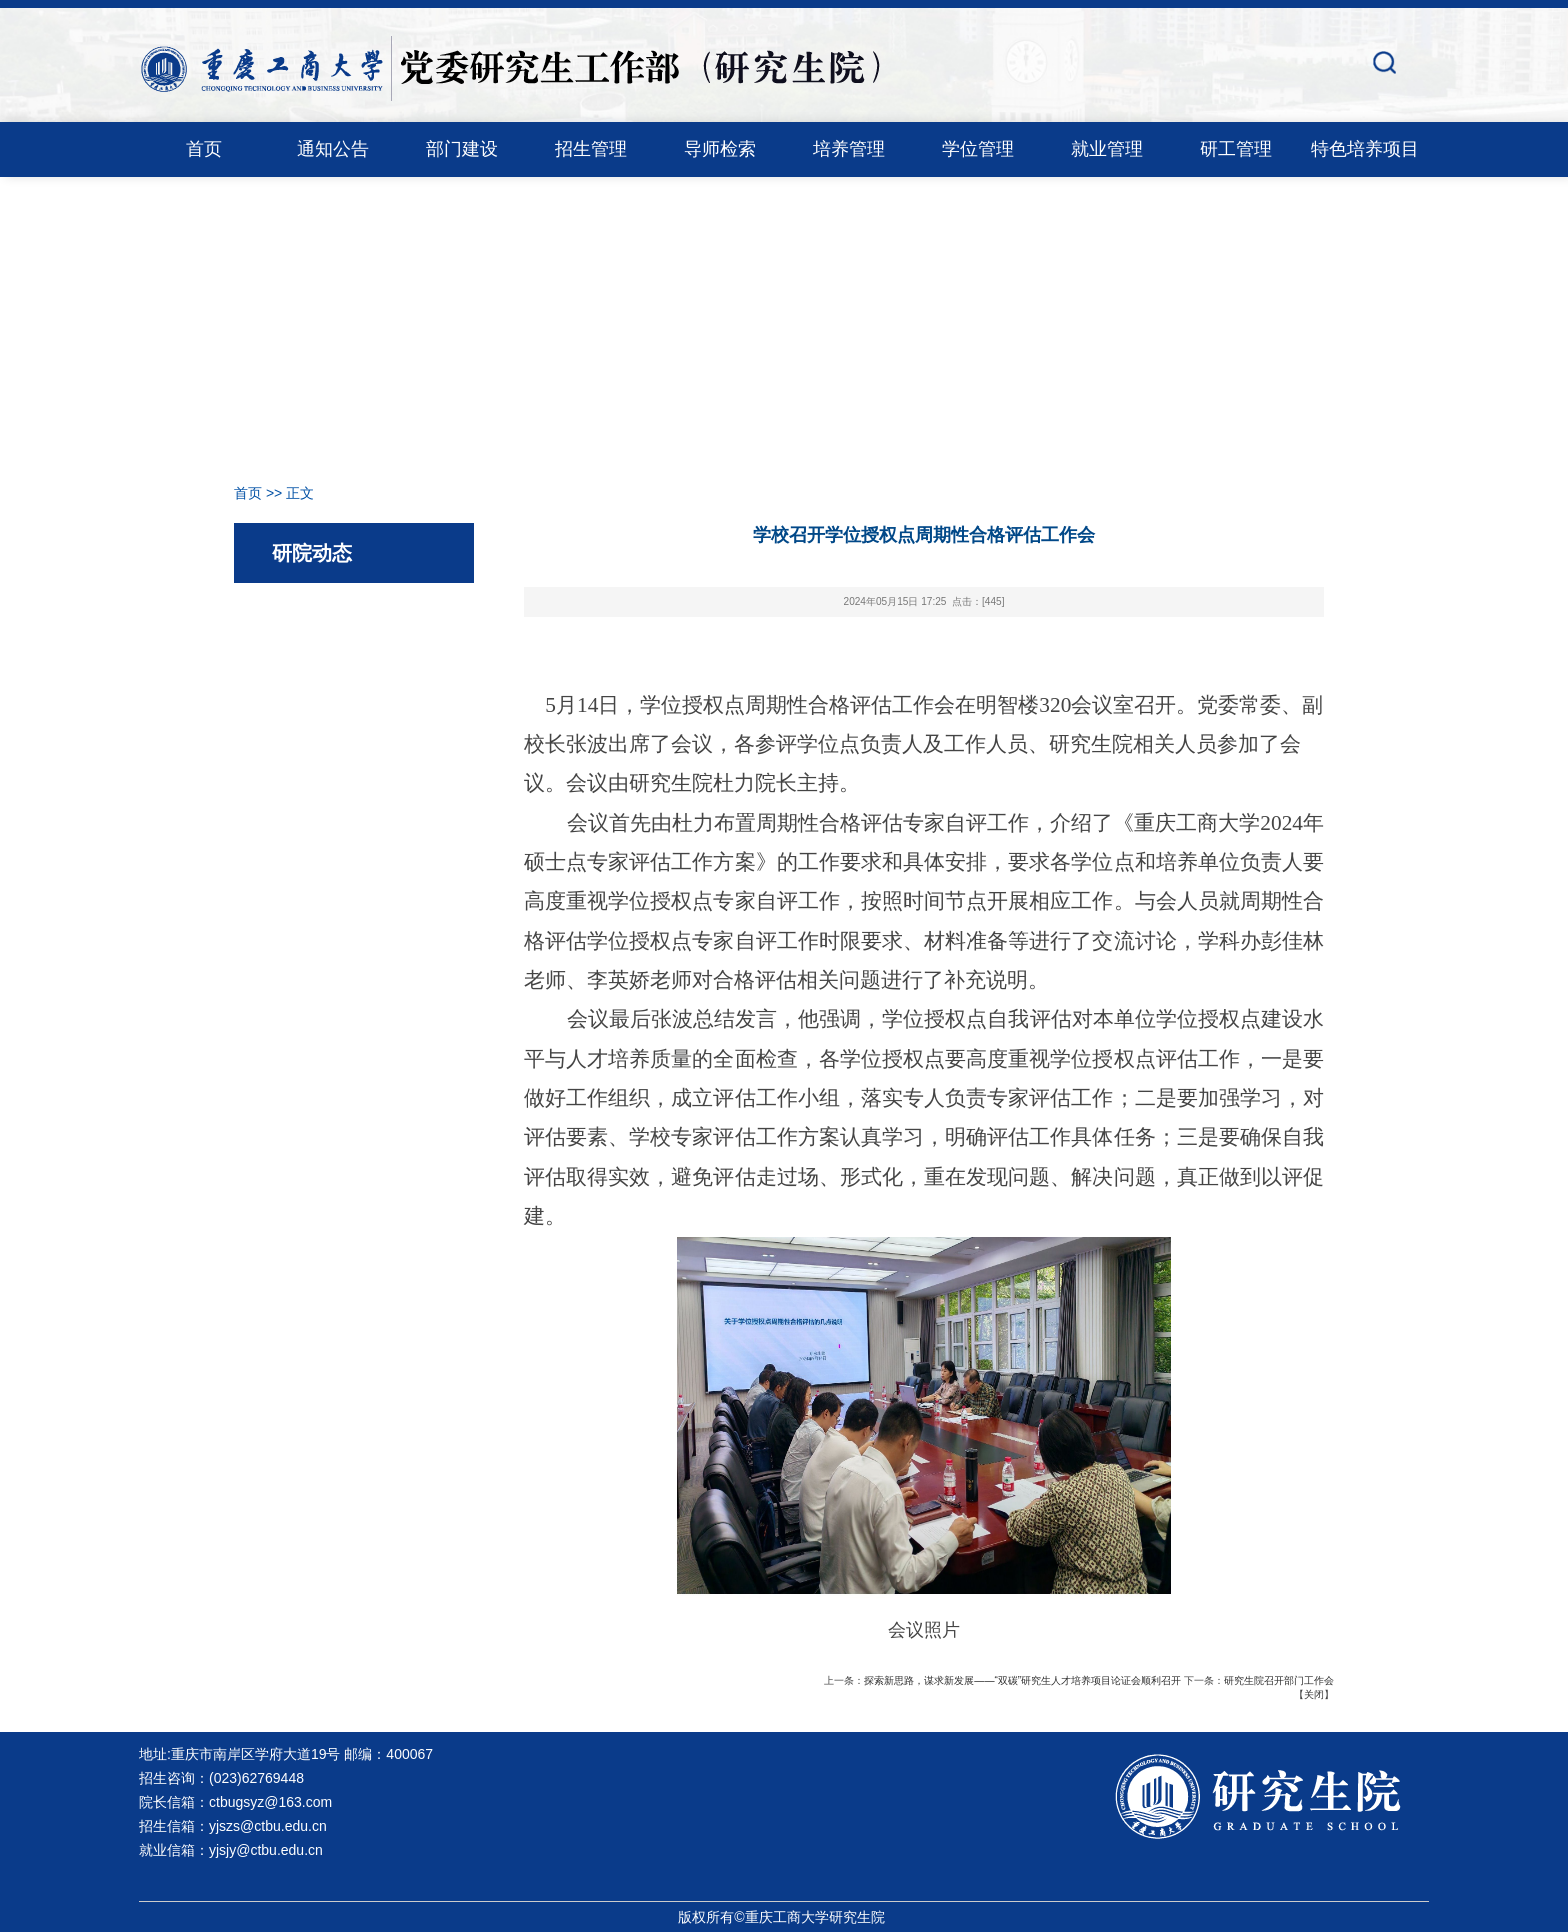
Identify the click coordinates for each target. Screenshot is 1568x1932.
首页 (204, 149)
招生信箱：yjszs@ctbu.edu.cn (233, 1826)
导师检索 (720, 149)
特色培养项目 (1365, 149)
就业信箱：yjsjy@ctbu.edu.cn (231, 1850)
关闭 (1314, 1694)
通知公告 (333, 149)
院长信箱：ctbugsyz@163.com (235, 1802)
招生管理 (591, 149)
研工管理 (1236, 149)
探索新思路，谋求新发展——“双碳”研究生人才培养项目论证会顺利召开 (1022, 1680)
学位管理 (978, 149)
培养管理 (849, 149)
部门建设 (462, 149)
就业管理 (1107, 149)
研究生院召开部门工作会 (1279, 1680)
